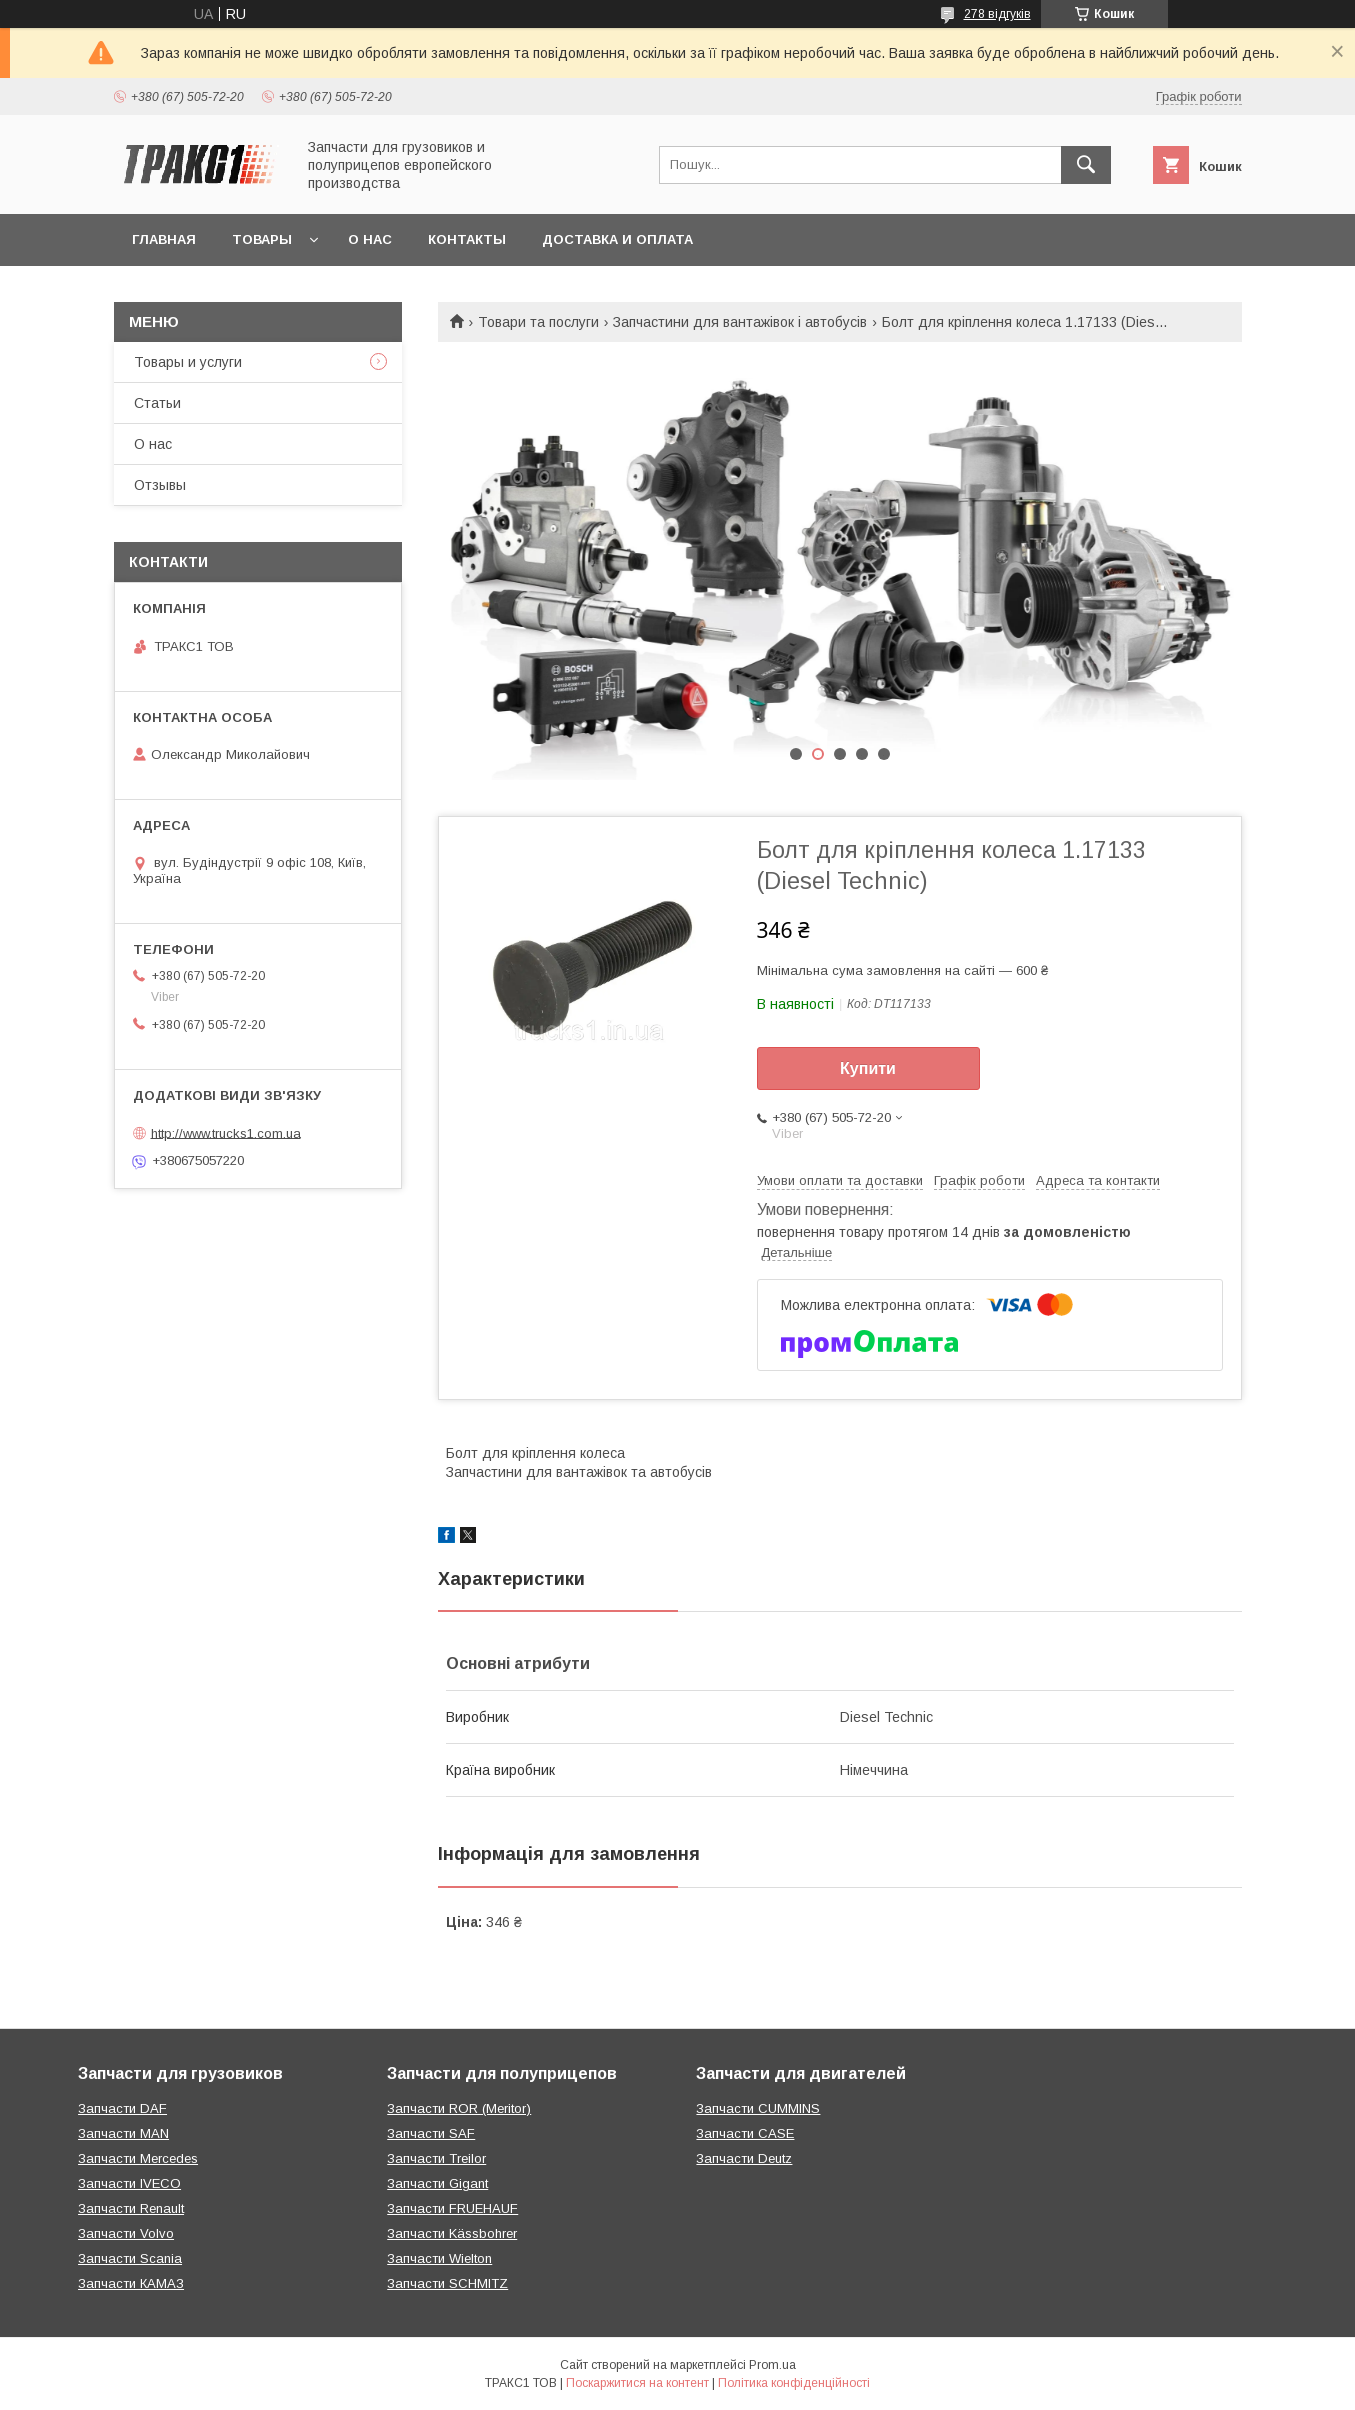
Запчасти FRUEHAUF (452, 2208)
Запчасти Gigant (437, 2183)
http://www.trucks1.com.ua (226, 1132)
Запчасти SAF (431, 2133)
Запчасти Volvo (126, 2233)
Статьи (157, 403)
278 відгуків (997, 14)
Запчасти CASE (745, 2133)
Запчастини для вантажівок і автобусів (740, 322)
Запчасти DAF (122, 2108)
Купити (868, 1068)
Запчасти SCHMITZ (447, 2283)
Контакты (467, 239)
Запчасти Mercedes (138, 2158)
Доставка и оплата (617, 239)
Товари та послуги (538, 322)
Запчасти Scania (130, 2258)
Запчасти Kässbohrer (452, 2233)
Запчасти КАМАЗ (131, 2283)
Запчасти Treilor (436, 2158)
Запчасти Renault (131, 2208)
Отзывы (160, 485)
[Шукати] (1086, 165)
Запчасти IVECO (129, 2183)
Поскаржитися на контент (637, 2383)
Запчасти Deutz (744, 2158)
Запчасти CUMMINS (758, 2108)
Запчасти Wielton (439, 2258)
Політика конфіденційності (794, 2383)
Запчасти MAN (123, 2133)
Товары (262, 239)
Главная (164, 239)
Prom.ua (772, 2365)
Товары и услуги (188, 362)
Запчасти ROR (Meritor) (459, 2108)
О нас (370, 239)
